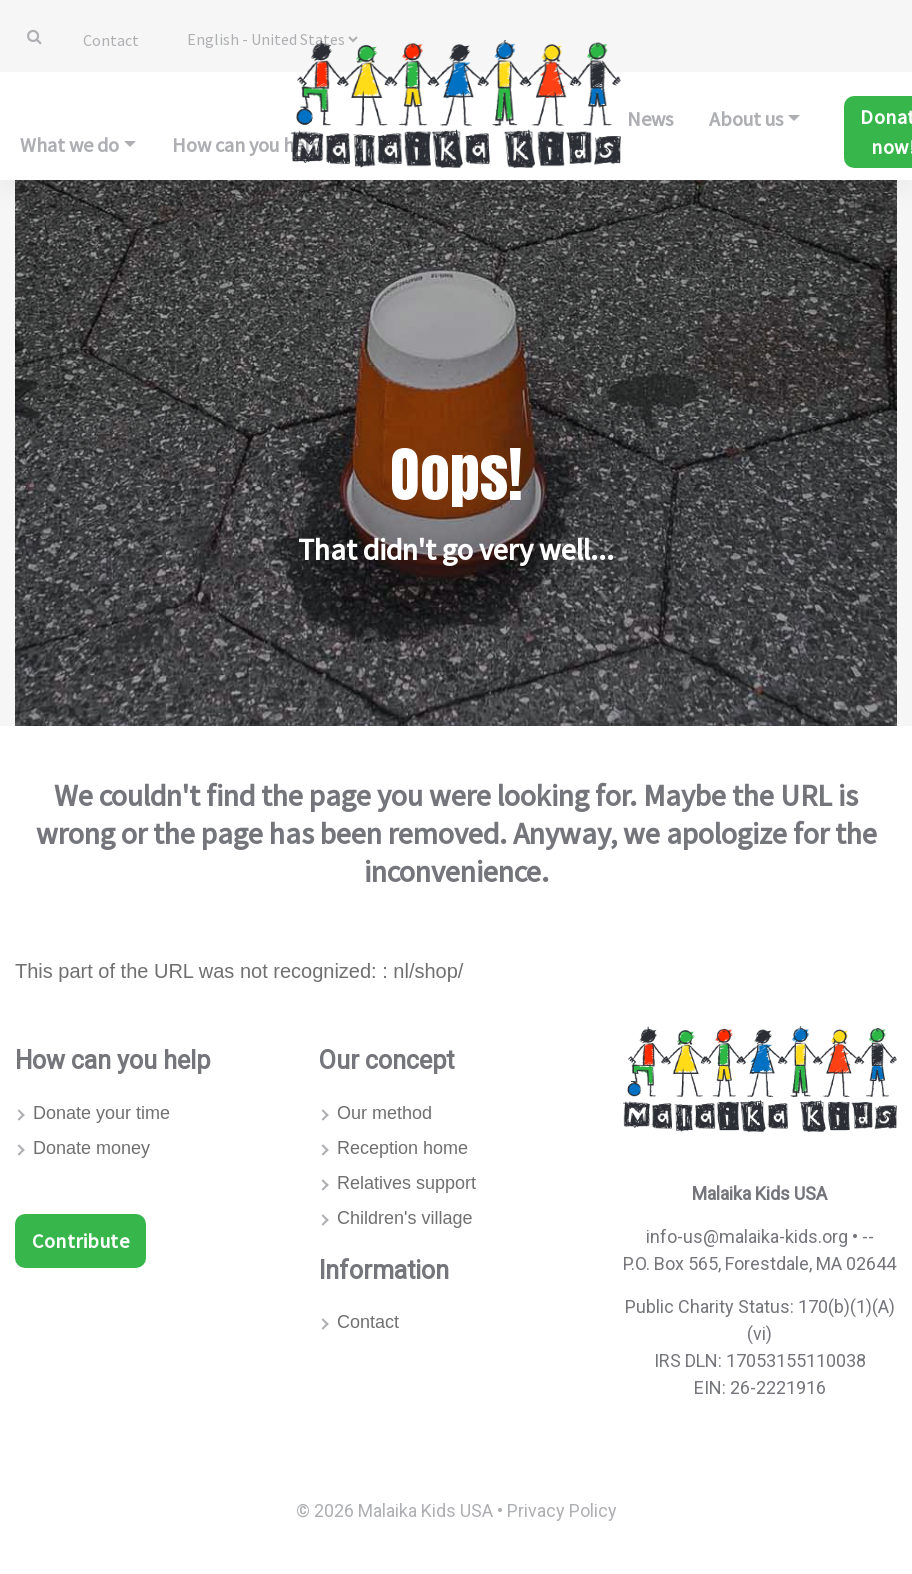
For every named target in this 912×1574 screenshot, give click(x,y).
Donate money (91, 1148)
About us (746, 118)
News (650, 118)
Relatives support (406, 1183)
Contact (111, 40)
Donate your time (101, 1113)
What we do (69, 144)
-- (868, 1236)
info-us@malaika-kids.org (747, 1236)
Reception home (402, 1148)
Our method (384, 1113)
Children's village (405, 1218)
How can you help (247, 144)
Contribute (80, 1240)
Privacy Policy (562, 1510)
